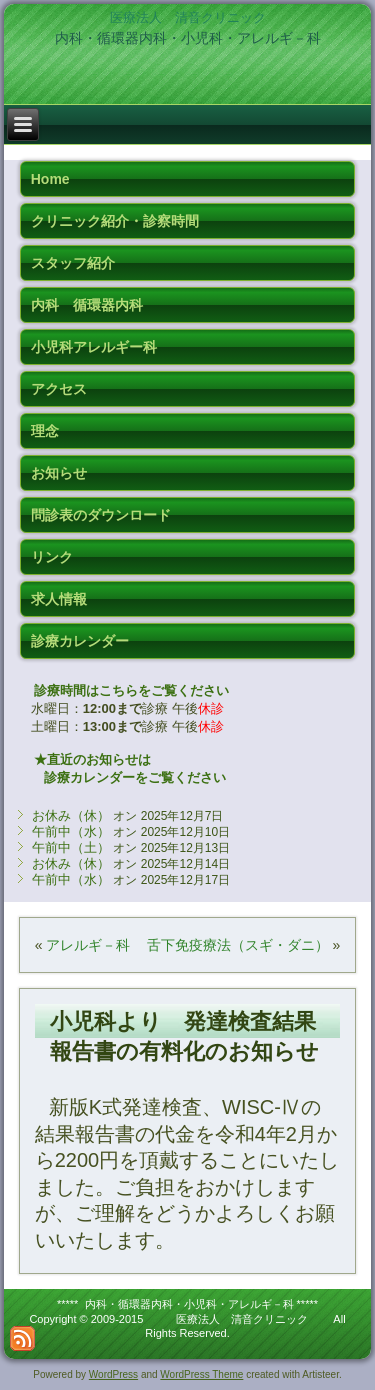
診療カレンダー (80, 641)
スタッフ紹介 (73, 263)
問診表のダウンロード (101, 515)
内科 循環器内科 (87, 305)
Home (50, 179)
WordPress (113, 1374)
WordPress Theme (201, 1374)
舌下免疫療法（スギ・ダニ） (238, 945)
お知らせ (59, 473)
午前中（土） (71, 847)
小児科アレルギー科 (94, 347)
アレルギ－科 (88, 945)
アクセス (59, 389)
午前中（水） (71, 831)
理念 (45, 431)
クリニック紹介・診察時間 (115, 221)
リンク (52, 557)
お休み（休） (71, 815)
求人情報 (59, 599)
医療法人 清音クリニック (188, 17)
